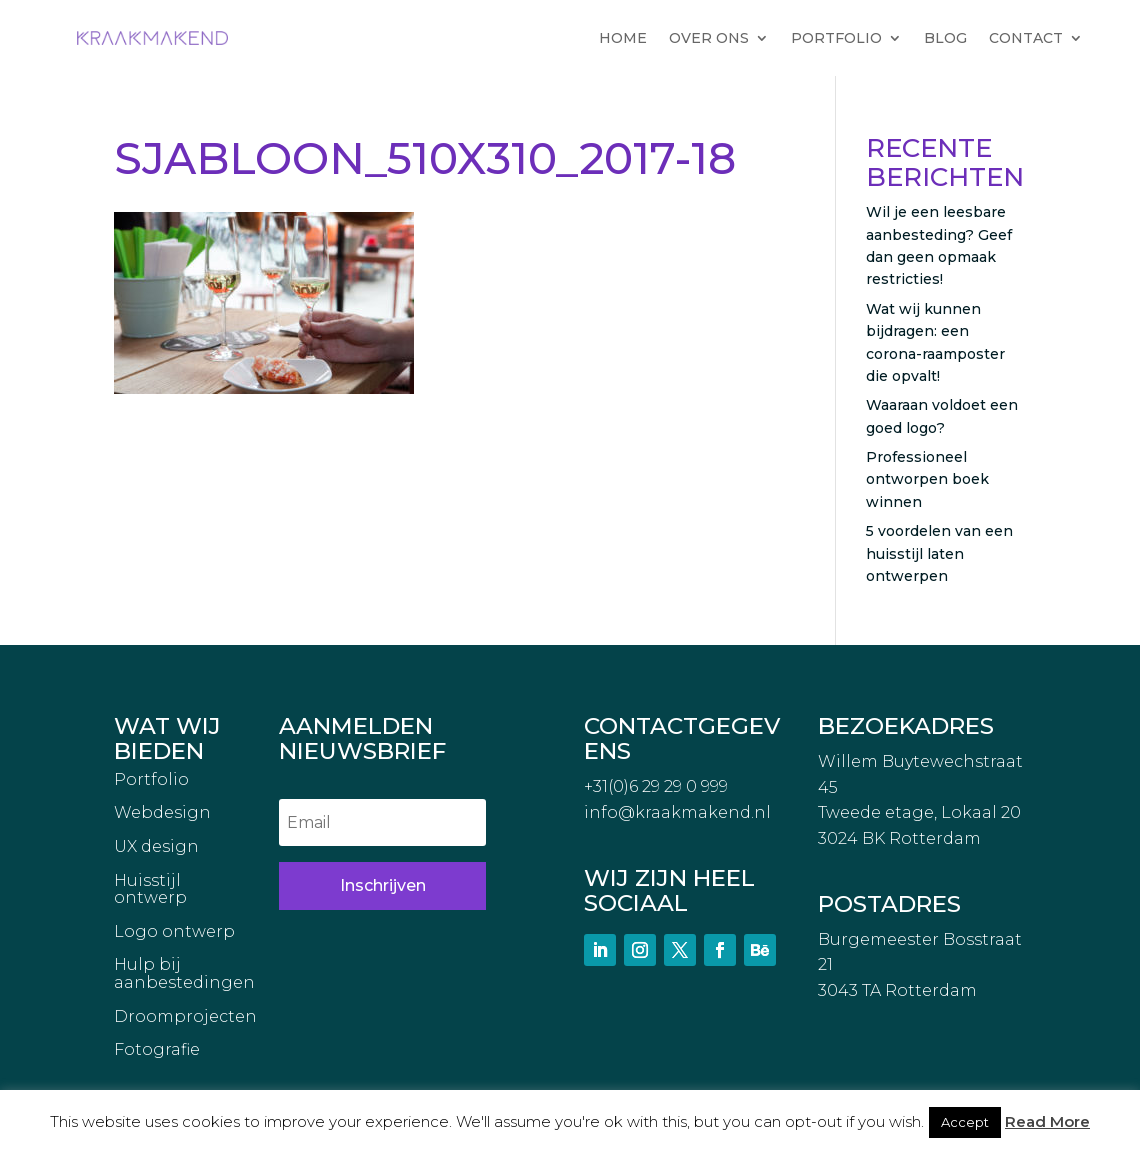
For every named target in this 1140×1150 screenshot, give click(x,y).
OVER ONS (709, 38)
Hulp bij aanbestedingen (184, 974)
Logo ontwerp (174, 932)
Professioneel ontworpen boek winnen (927, 479)
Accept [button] (965, 1122)
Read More (1047, 1121)
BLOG (945, 38)
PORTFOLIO (836, 38)
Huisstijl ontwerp (150, 890)
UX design (156, 847)
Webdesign (162, 813)
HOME (623, 38)
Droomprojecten (185, 1017)
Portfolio (151, 780)
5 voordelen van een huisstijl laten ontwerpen (939, 553)
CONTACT (1026, 38)
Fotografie (157, 1050)
